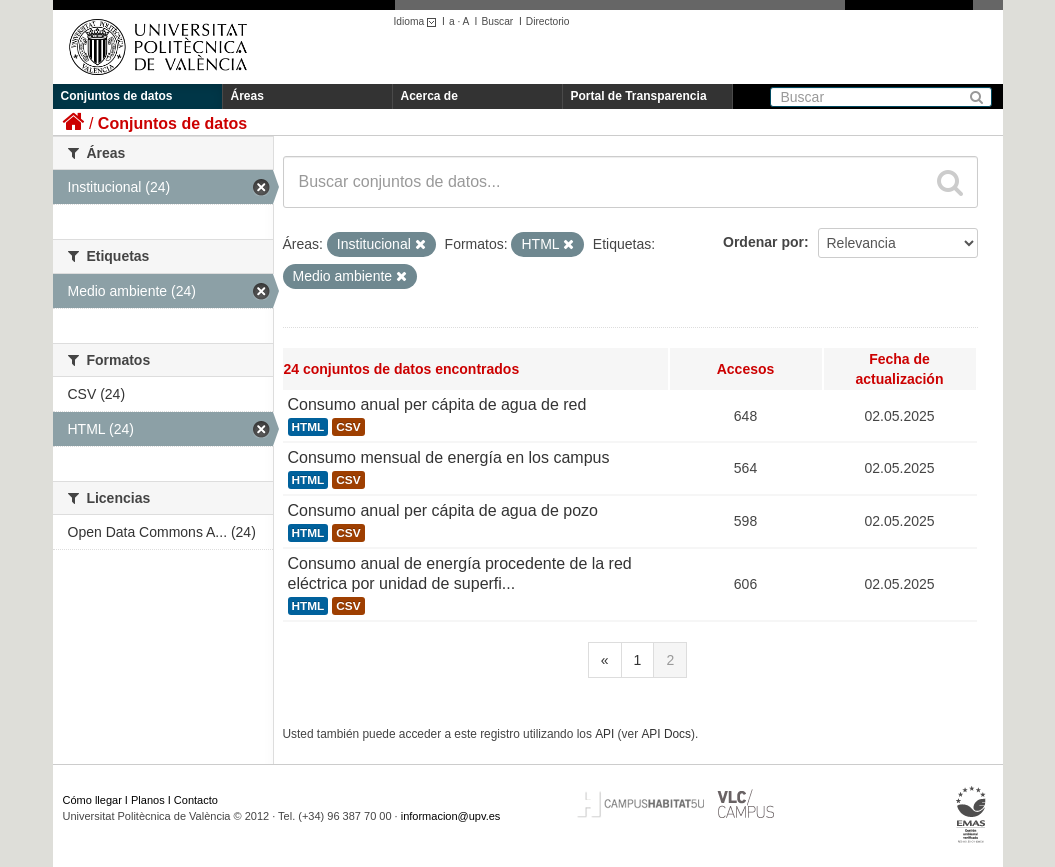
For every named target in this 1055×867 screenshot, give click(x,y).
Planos (148, 800)
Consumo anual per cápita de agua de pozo (443, 510)
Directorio (548, 21)
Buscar (497, 21)
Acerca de (429, 96)
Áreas (247, 96)
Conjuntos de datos (117, 96)
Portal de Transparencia (639, 96)
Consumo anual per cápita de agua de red (437, 404)
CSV (348, 427)
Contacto (196, 800)
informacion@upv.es (451, 816)
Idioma (418, 21)
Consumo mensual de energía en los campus (449, 457)
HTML (308, 427)
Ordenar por (763, 242)
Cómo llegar (92, 800)
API (604, 734)
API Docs (666, 734)
